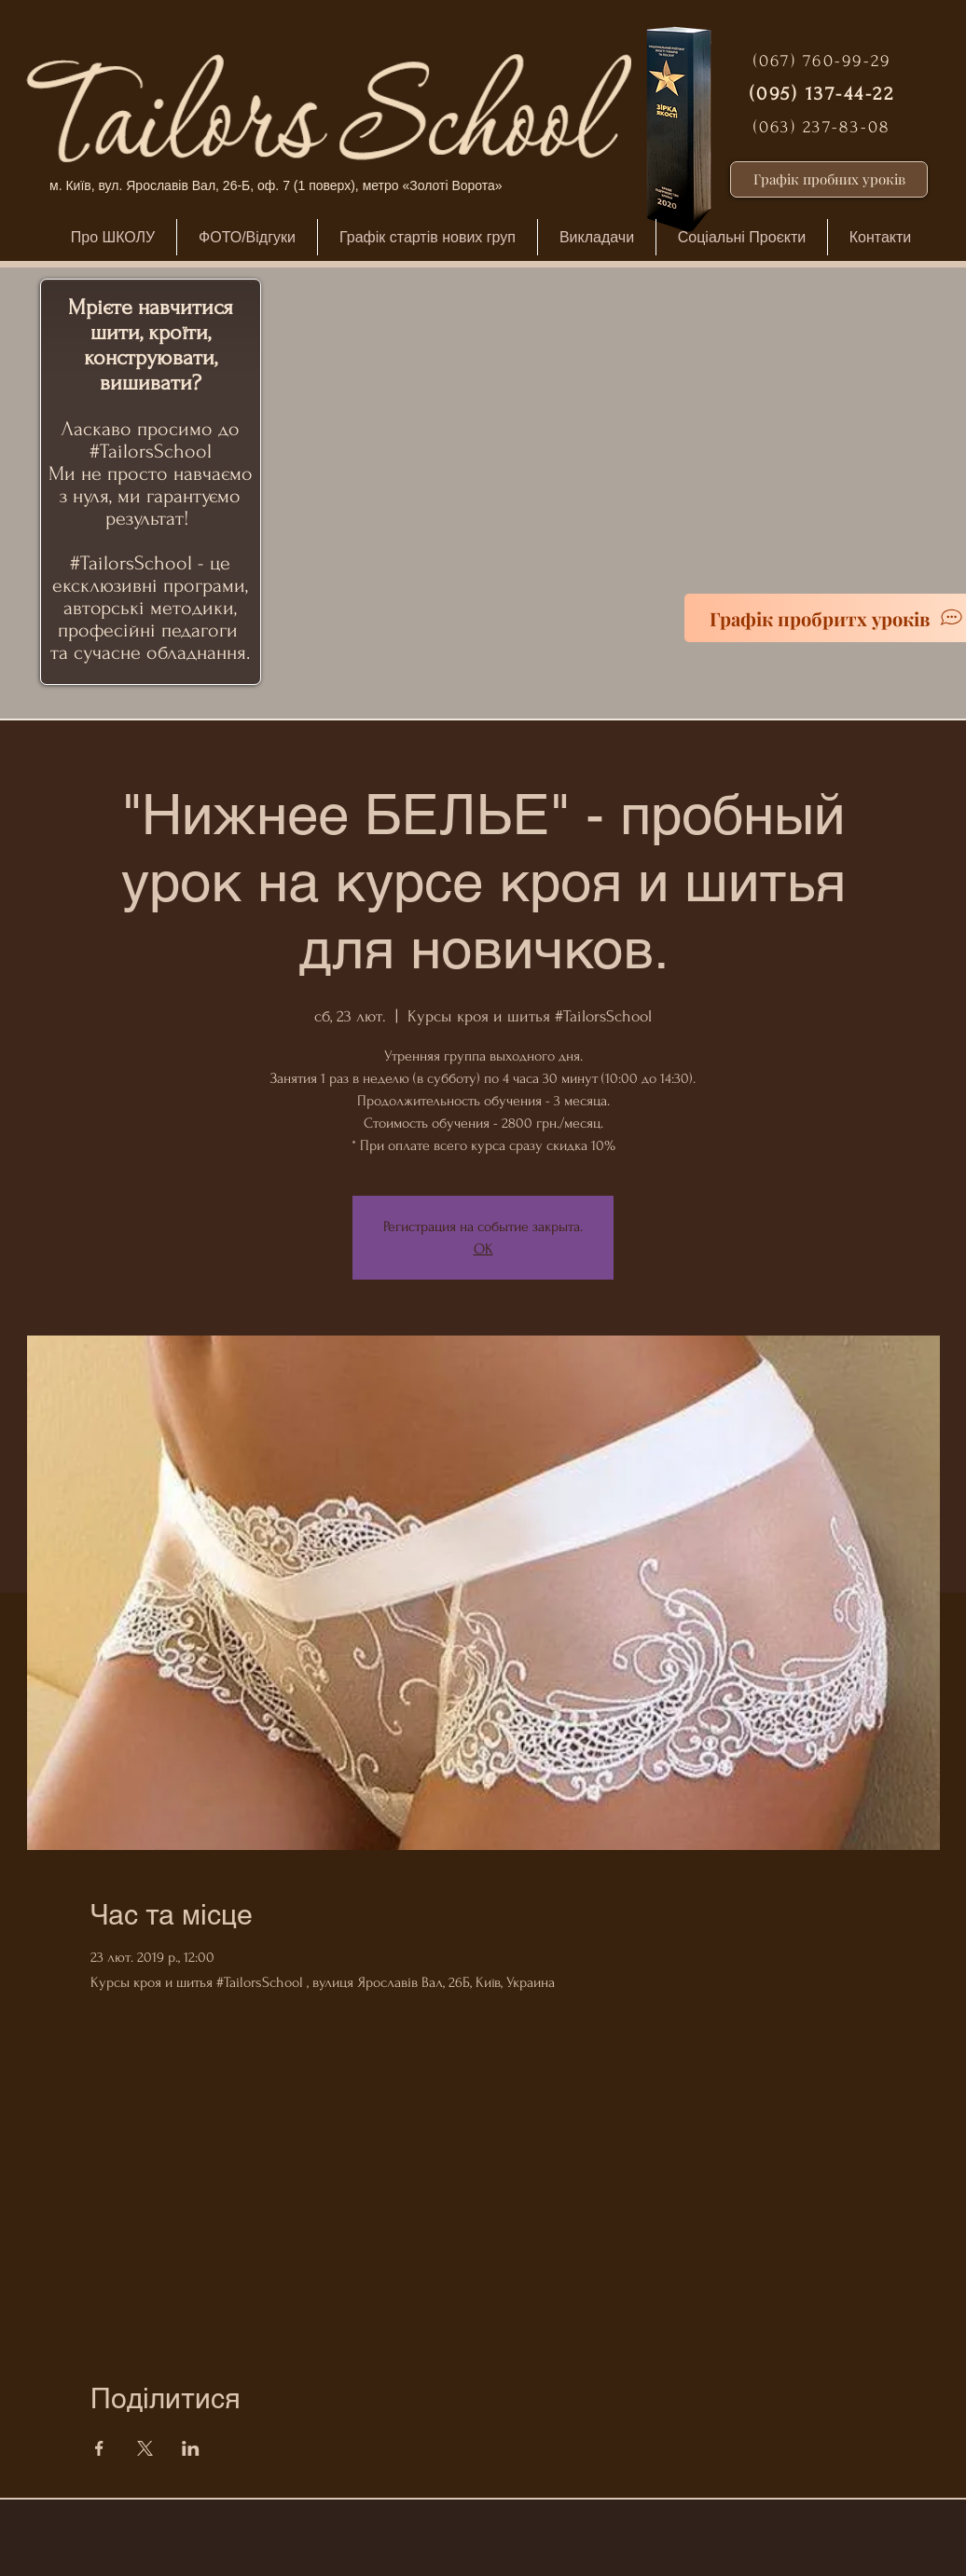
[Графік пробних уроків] (829, 179)
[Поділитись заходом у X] (145, 2448)
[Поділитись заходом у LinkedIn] (191, 2448)
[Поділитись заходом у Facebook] (99, 2448)
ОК (483, 1248)
